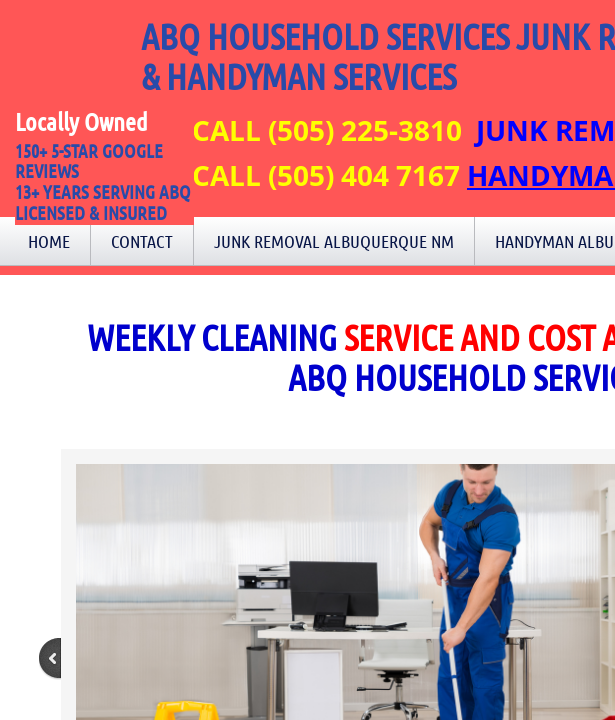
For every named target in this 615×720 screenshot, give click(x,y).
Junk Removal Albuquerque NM (334, 241)
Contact (142, 241)
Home (49, 241)
